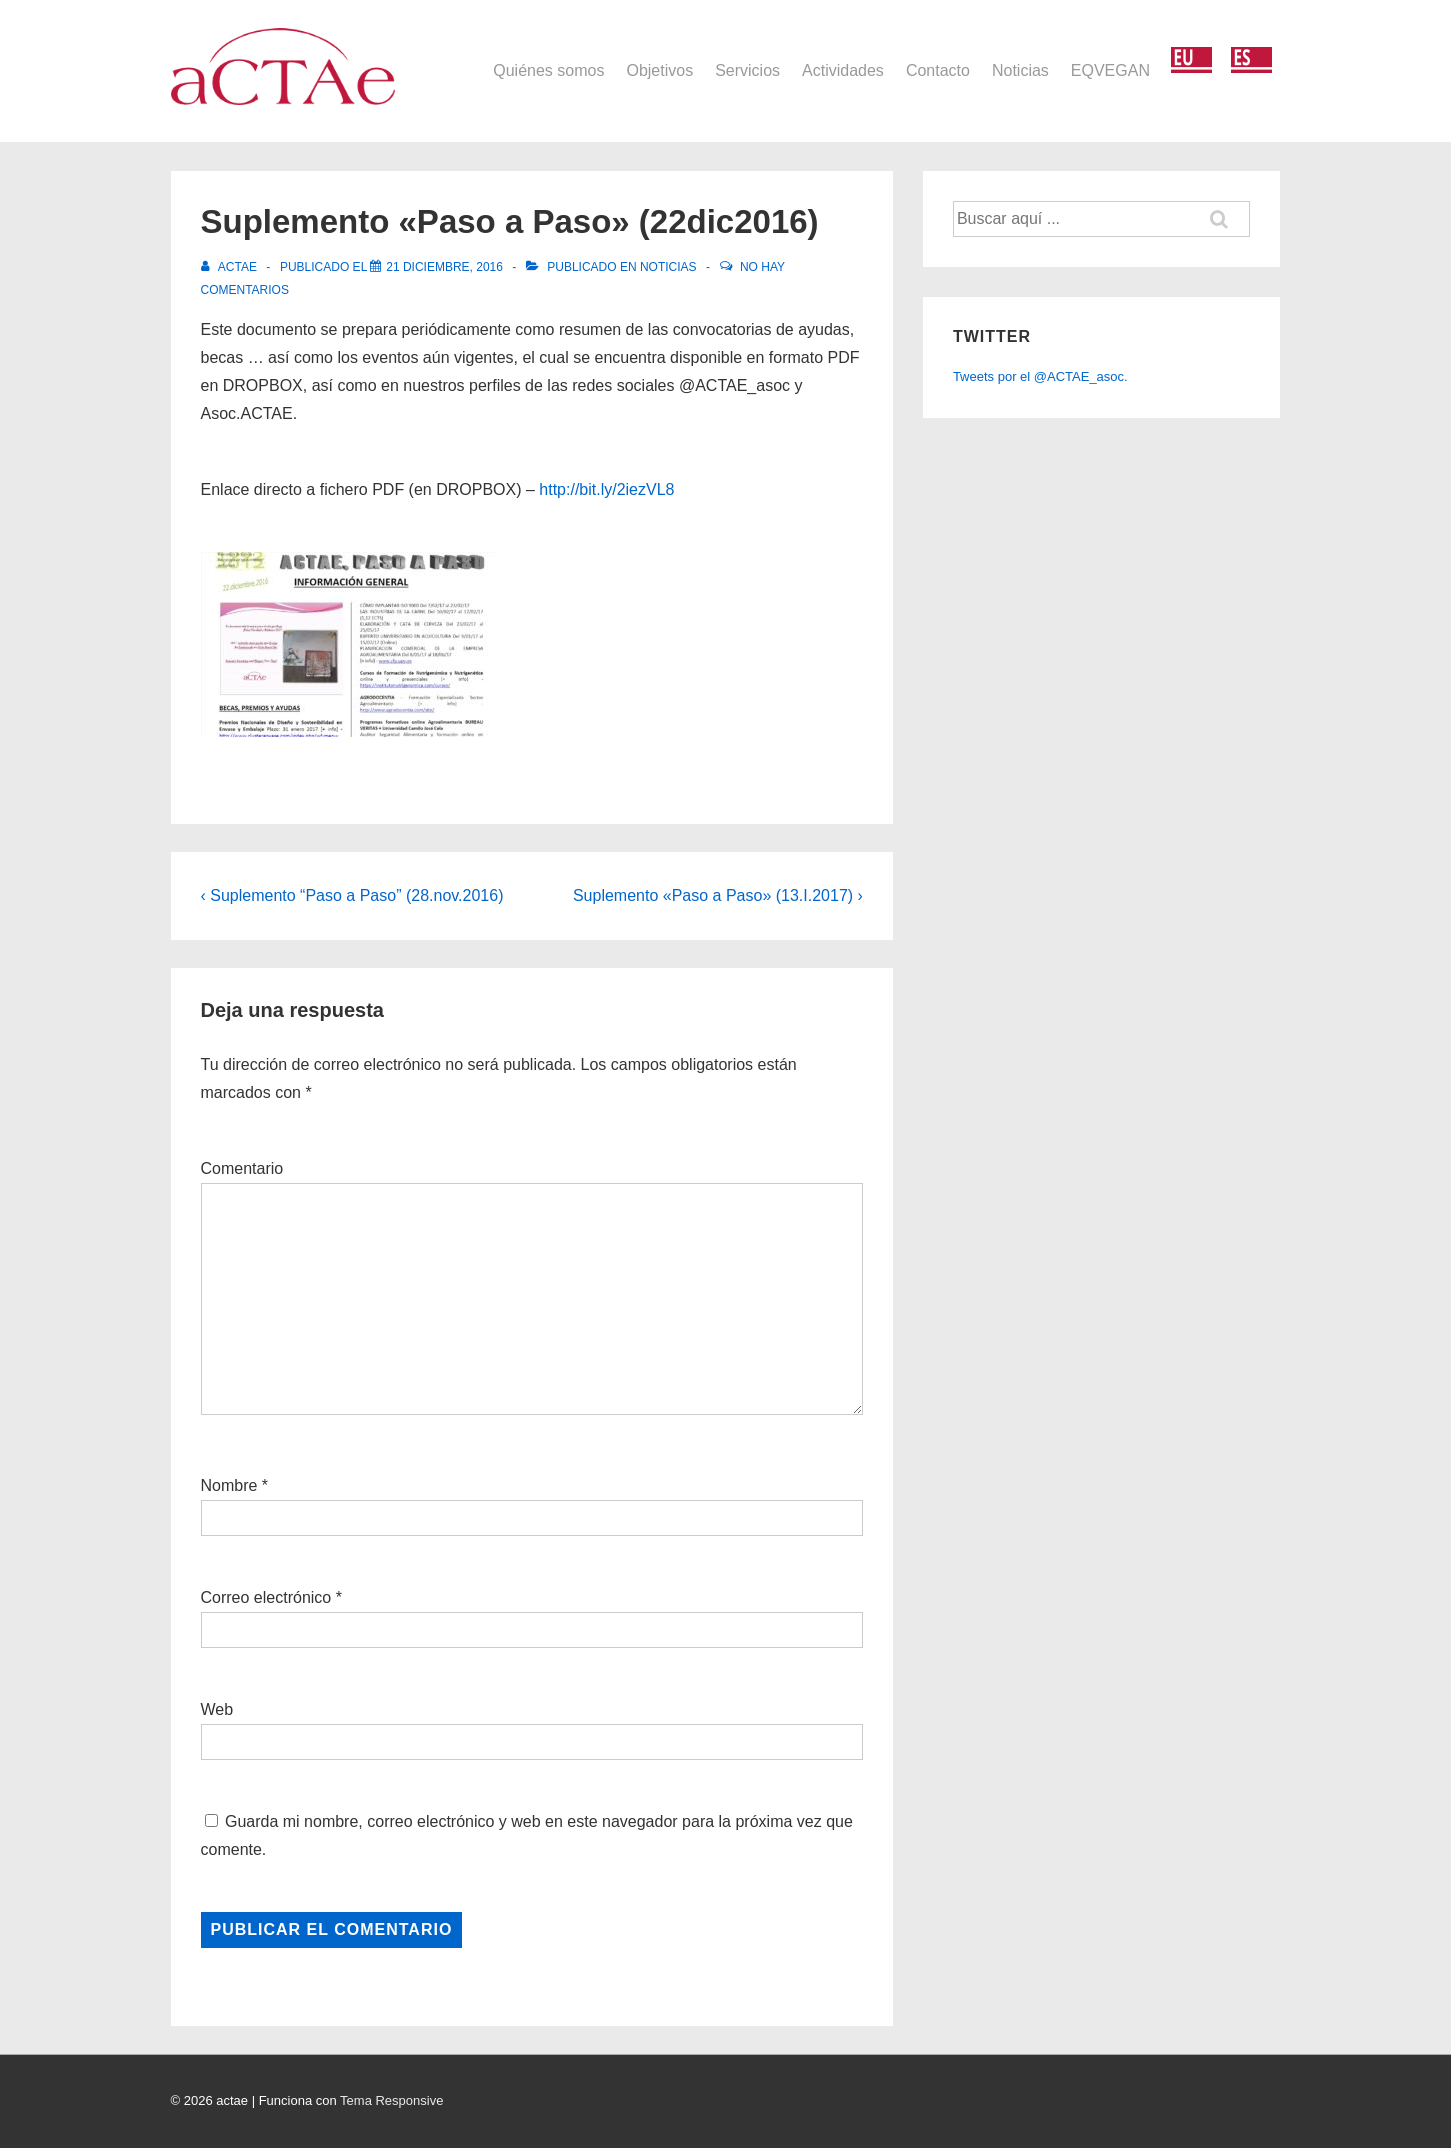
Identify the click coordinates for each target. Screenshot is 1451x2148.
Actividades (843, 70)
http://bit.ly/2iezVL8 (606, 489)
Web (217, 1709)
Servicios (747, 70)
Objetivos (659, 70)
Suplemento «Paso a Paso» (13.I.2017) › (718, 895)
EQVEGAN (1110, 70)
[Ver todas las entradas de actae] (231, 267)
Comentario (242, 1168)
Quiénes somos (548, 70)
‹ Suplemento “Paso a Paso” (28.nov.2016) (352, 895)
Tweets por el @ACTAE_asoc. (1040, 376)
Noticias (1020, 70)
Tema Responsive (391, 2100)
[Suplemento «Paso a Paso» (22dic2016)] (444, 267)
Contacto (938, 70)
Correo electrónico (266, 1597)
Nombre (229, 1485)
